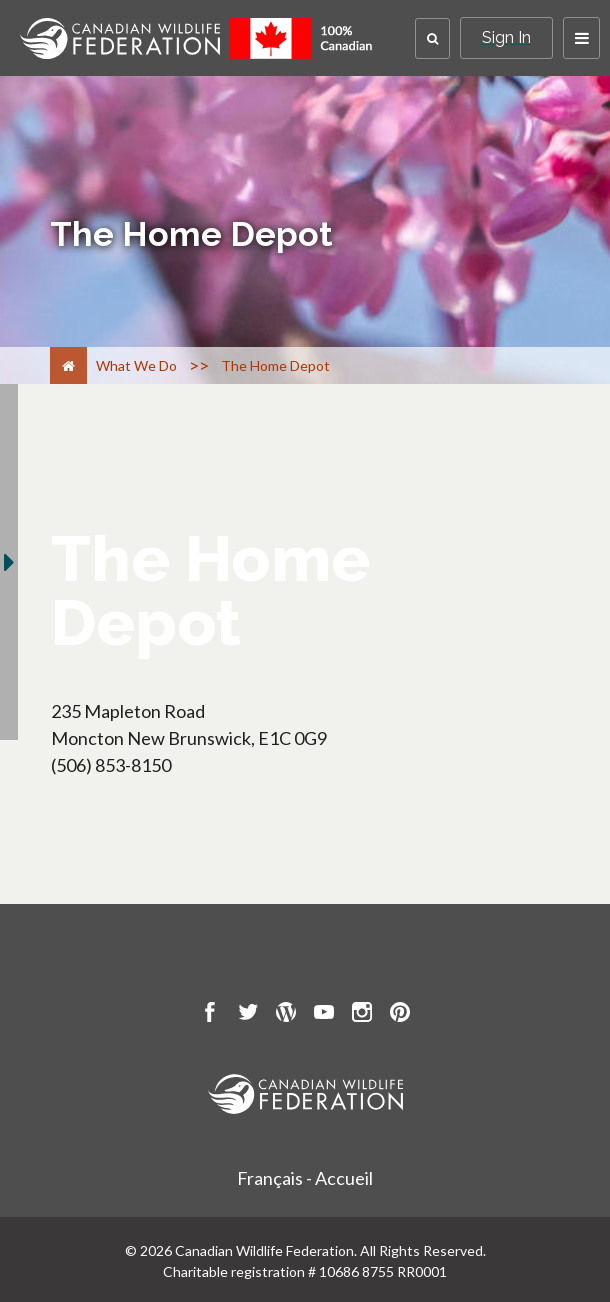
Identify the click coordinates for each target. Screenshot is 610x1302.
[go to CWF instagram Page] (362, 1015)
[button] (432, 38)
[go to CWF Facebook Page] (210, 1015)
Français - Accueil (305, 1178)
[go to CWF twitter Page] (248, 1015)
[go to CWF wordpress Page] (286, 1015)
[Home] (68, 365)
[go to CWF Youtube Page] (324, 1015)
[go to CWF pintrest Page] (400, 1015)
